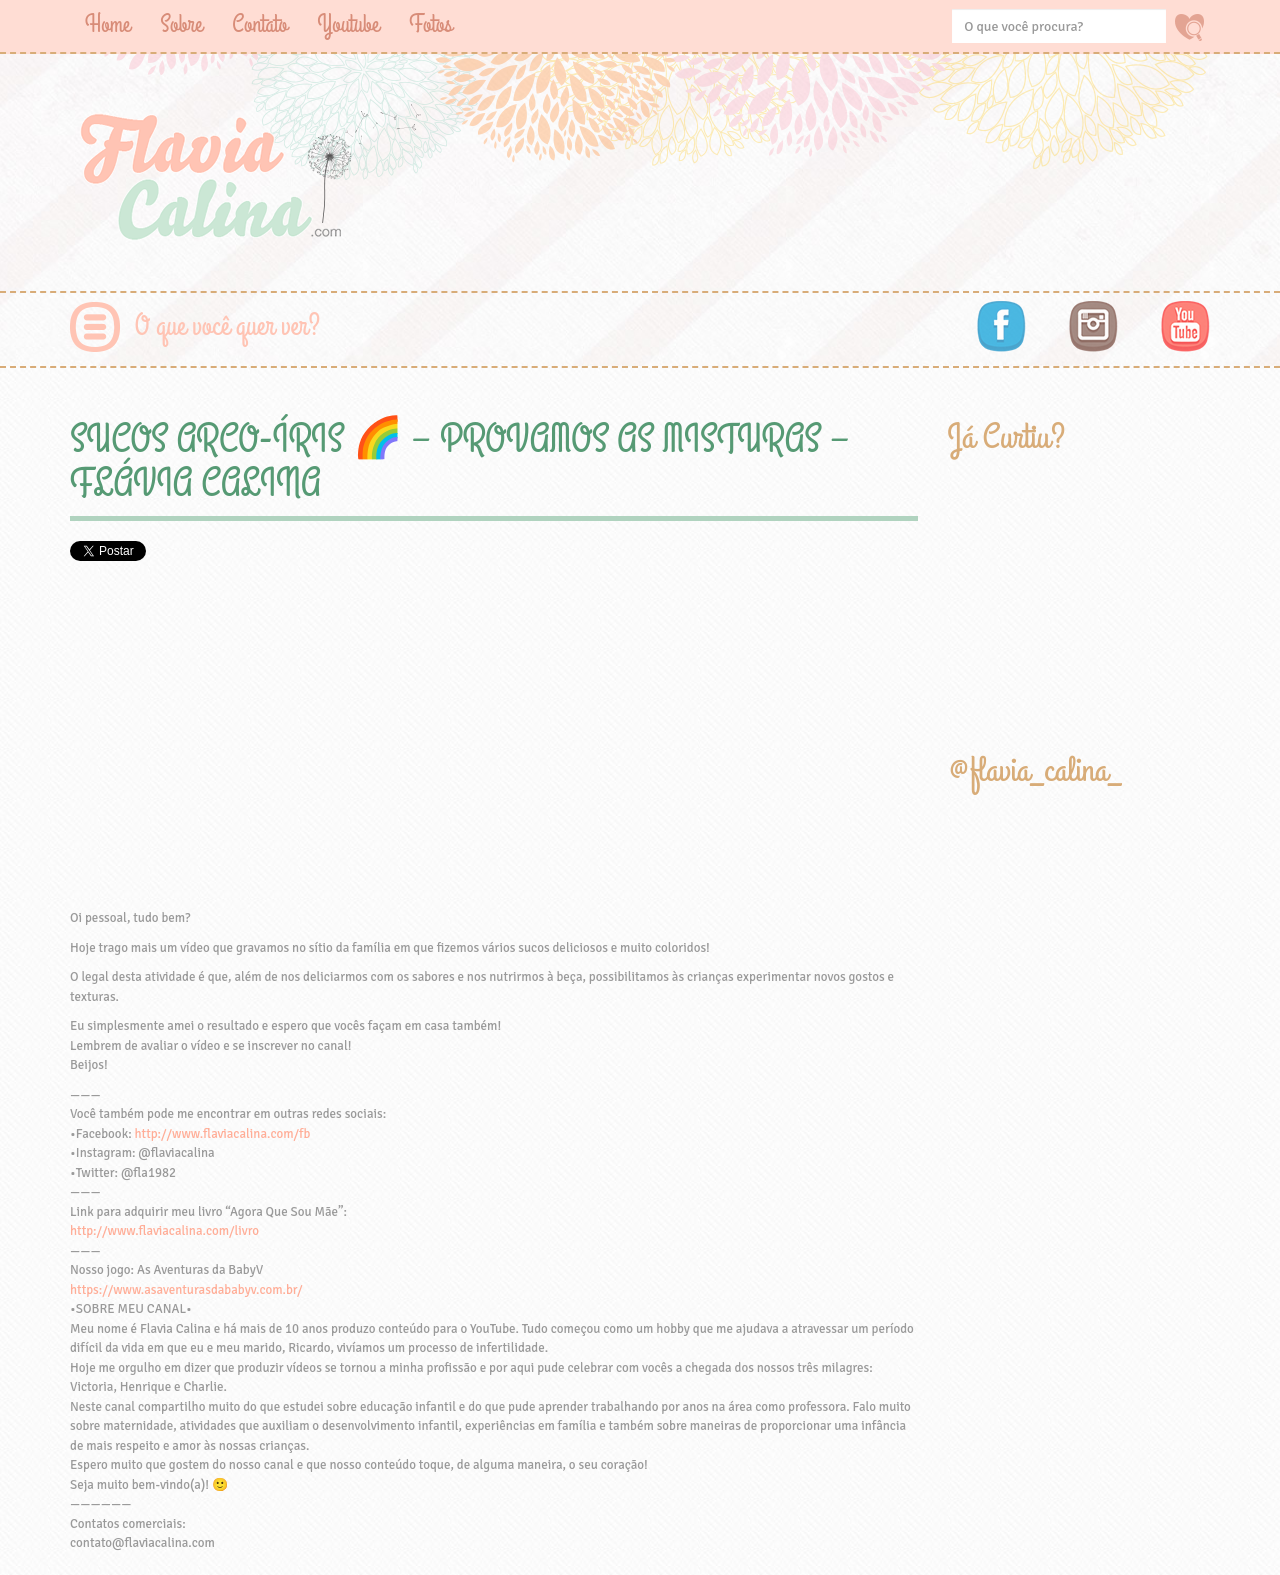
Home (107, 24)
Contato (259, 24)
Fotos (430, 24)
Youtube (348, 24)
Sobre (181, 24)
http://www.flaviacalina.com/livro (164, 1231)
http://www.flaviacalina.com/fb (223, 1134)
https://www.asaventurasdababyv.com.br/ (186, 1290)
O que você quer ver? (227, 326)
